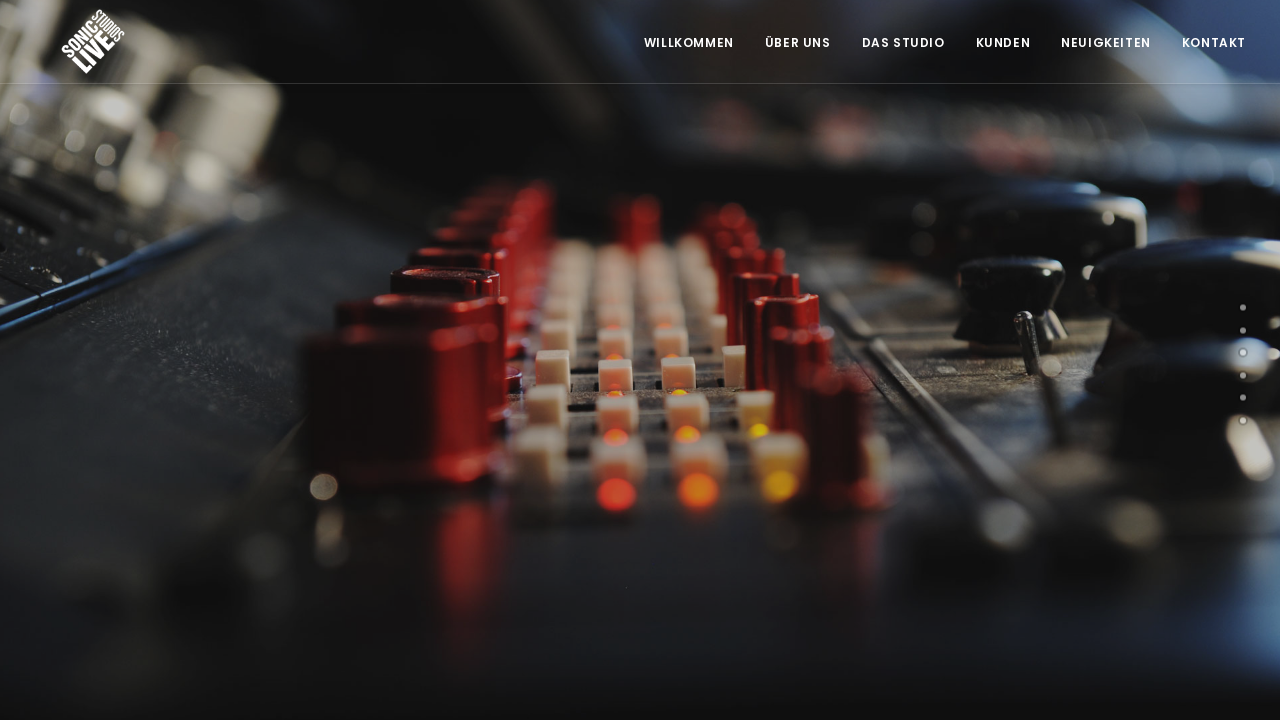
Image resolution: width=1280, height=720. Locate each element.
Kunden (1003, 42)
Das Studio (903, 42)
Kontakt (1214, 42)
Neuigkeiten (1106, 42)
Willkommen (689, 42)
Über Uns (798, 42)
